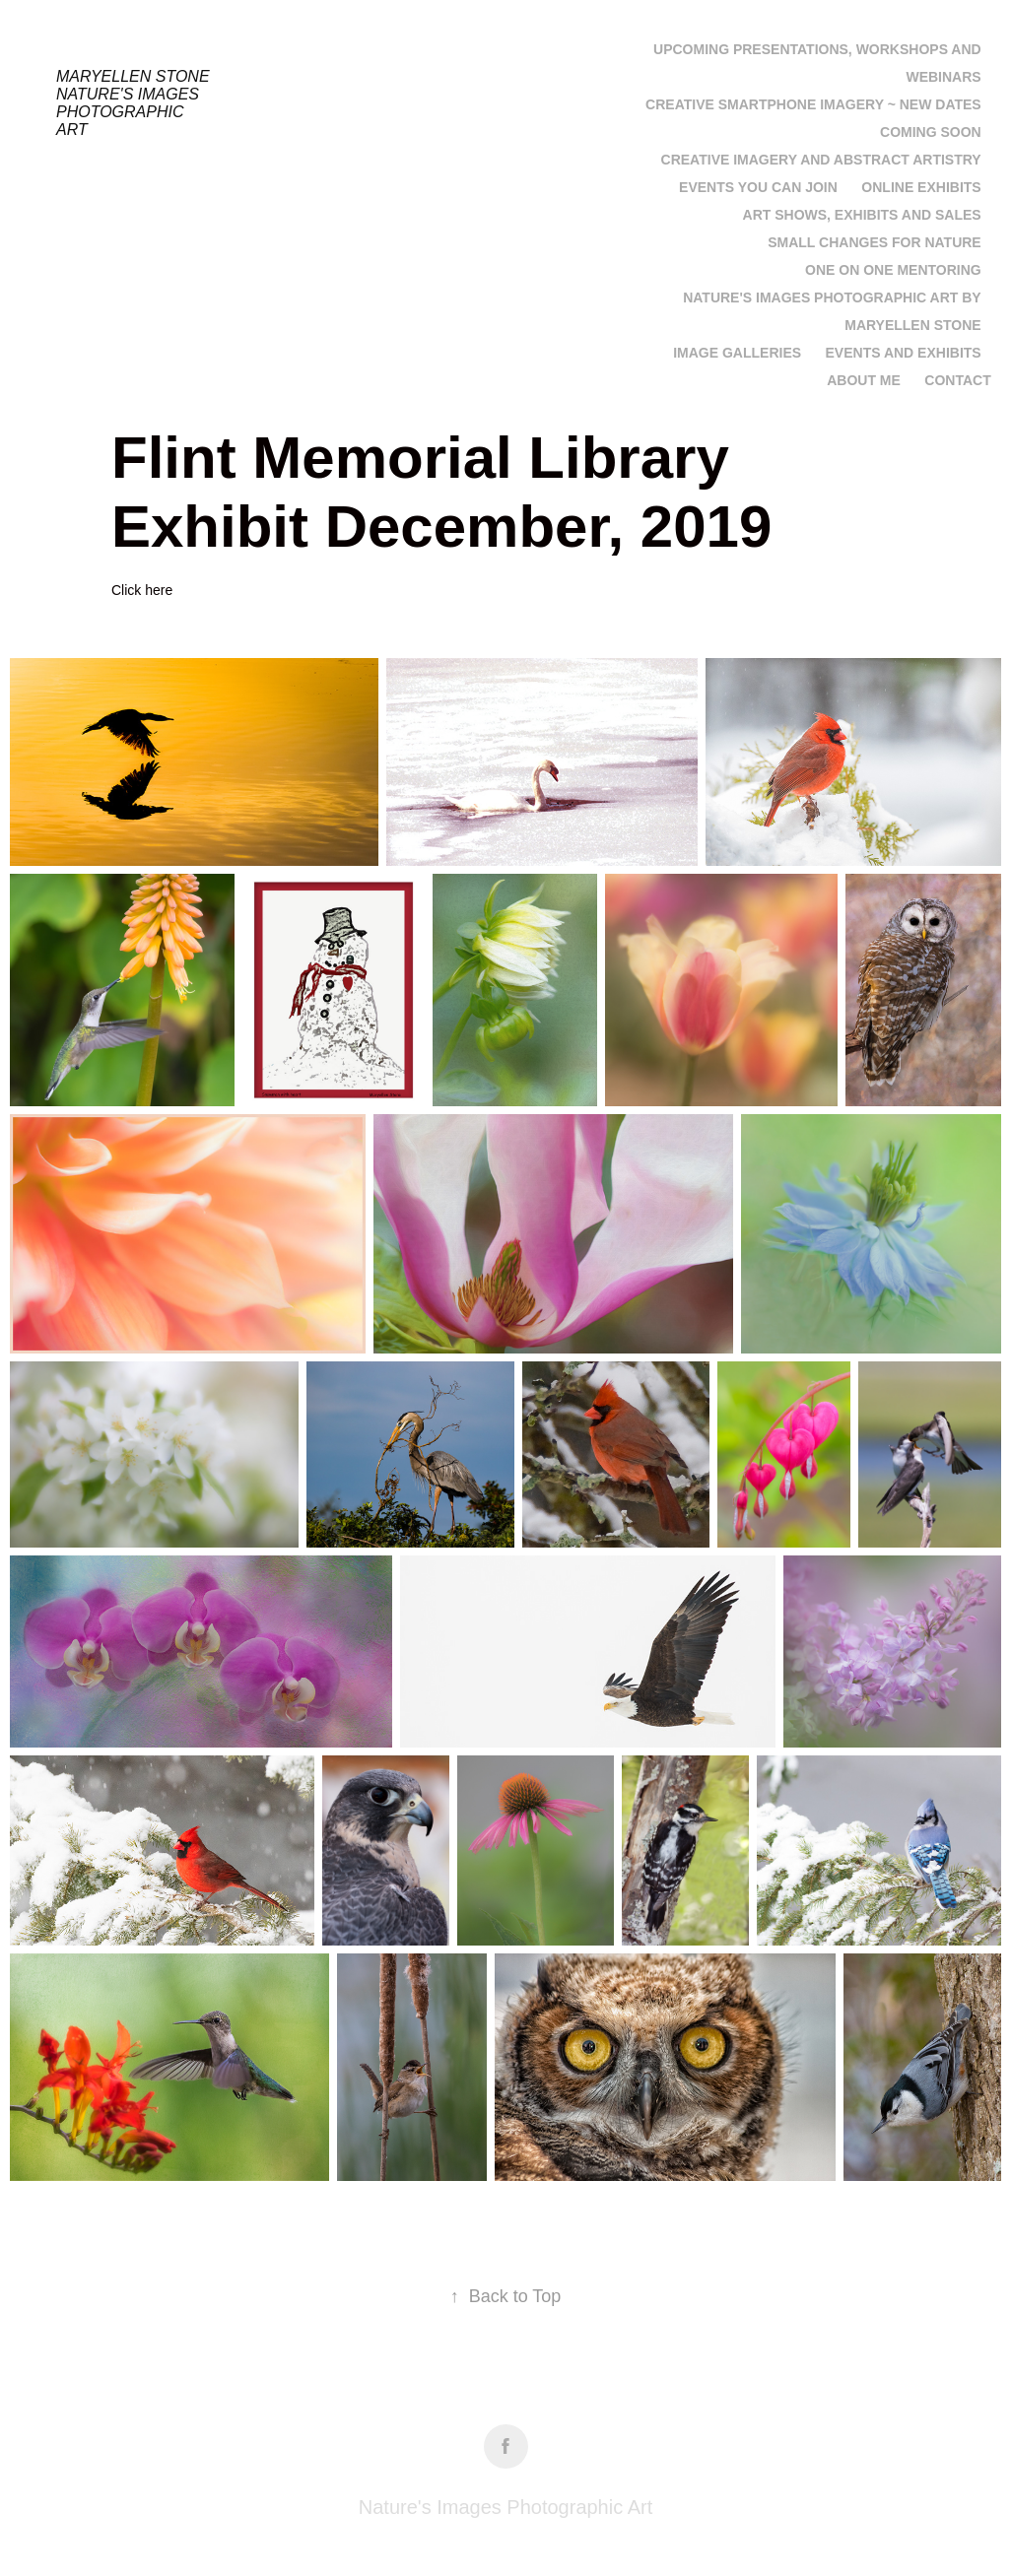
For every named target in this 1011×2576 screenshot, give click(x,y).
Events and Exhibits (903, 353)
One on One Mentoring (893, 270)
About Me (864, 380)
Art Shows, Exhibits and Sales (862, 215)
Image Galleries (737, 353)
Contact (957, 380)
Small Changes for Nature (874, 242)
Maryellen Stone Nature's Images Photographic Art (137, 103)
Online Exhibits (920, 187)
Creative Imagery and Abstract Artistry (821, 159)
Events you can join (758, 187)
